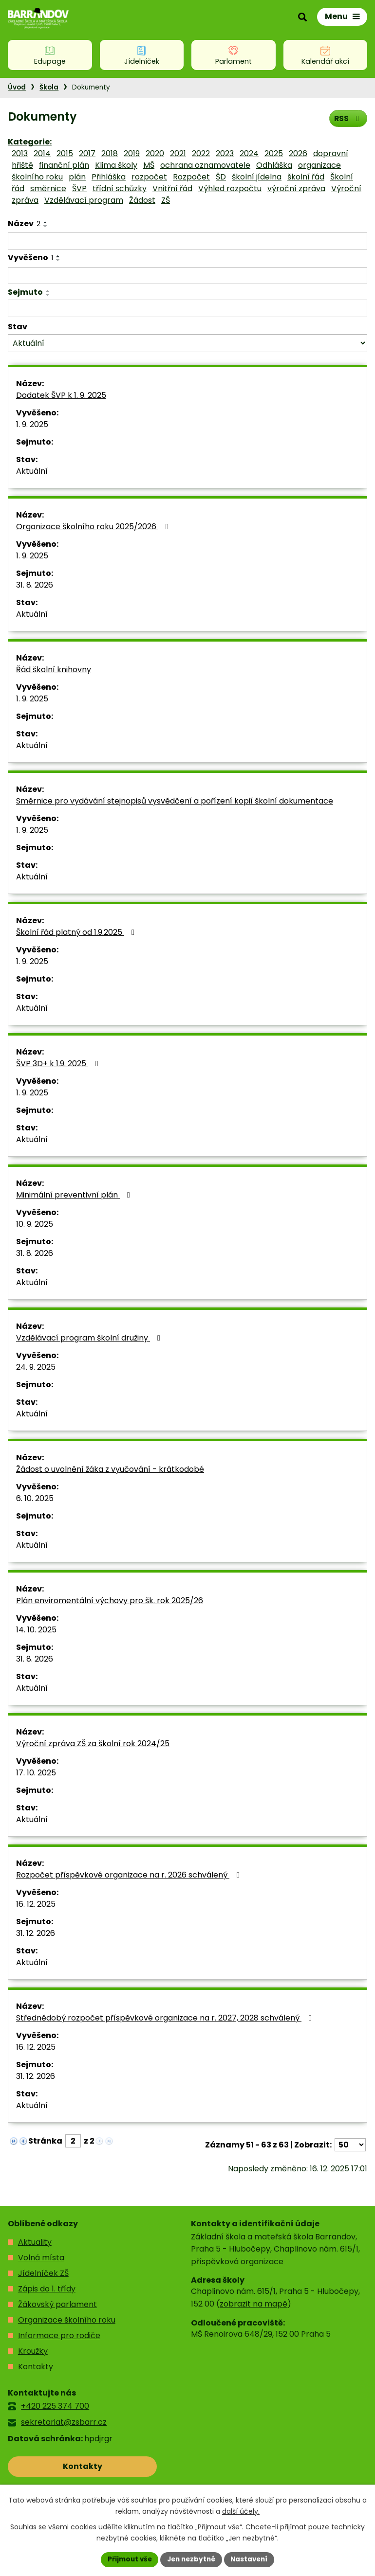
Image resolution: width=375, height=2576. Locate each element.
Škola (48, 87)
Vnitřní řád (172, 188)
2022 (201, 153)
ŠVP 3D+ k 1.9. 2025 (59, 1063)
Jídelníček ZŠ (43, 2273)
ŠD (221, 176)
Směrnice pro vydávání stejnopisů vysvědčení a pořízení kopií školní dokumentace (174, 800)
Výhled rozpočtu (230, 188)
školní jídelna (256, 176)
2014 (42, 153)
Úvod (17, 87)
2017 (87, 153)
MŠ (148, 165)
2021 (178, 153)
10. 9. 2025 (34, 1224)
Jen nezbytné (191, 2559)
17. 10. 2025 (36, 1772)
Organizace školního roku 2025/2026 (94, 526)
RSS (347, 118)
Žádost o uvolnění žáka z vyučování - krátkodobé (110, 1469)
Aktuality (35, 2242)
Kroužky (33, 2351)
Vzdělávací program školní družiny (90, 1337)
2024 (249, 153)
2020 (155, 153)
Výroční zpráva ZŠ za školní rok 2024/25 (92, 1743)
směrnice (48, 188)
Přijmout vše (127, 2559)
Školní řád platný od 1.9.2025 (77, 932)
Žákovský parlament (57, 2304)
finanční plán (64, 165)
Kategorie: (30, 141)
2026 (298, 153)
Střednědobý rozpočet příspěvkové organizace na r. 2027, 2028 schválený (165, 2017)
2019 (132, 153)
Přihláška (109, 176)
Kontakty (35, 2366)
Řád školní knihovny (53, 669)
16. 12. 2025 (36, 1904)
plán (77, 176)
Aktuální (32, 471)
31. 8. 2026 (34, 584)
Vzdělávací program (83, 200)
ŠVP (79, 188)
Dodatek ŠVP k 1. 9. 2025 (61, 395)
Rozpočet (191, 176)
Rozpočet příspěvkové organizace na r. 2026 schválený (129, 1874)
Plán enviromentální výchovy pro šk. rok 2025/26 (109, 1600)
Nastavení (251, 2559)
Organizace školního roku (66, 2320)
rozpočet (149, 176)
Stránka (45, 2141)
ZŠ (165, 200)
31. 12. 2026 (35, 1933)
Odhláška (274, 165)
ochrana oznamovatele (205, 165)
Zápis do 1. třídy (46, 2288)
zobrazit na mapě (253, 2303)
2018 (109, 153)
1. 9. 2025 (32, 424)
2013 (20, 153)
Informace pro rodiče (59, 2335)
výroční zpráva (296, 188)
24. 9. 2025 (36, 1367)
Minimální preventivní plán (74, 1194)
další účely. (241, 2511)
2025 (273, 153)
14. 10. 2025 (36, 1629)
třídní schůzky (120, 188)
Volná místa (41, 2257)
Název (24, 223)
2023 (225, 153)
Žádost (142, 200)
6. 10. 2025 (35, 1498)
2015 (64, 153)
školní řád (305, 176)
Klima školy (116, 165)
